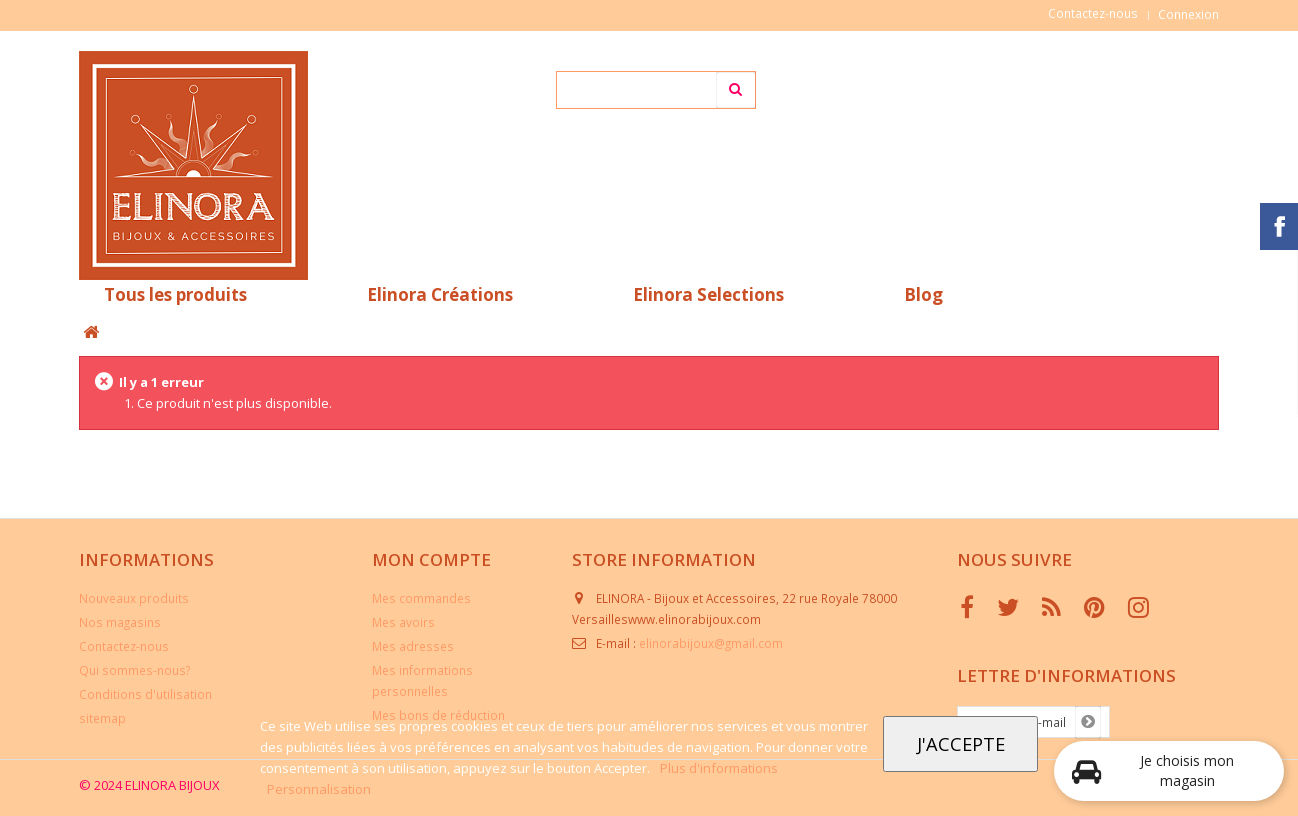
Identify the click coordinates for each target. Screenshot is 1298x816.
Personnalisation (319, 789)
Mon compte (431, 559)
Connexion (1188, 14)
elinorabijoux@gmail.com (711, 643)
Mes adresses (413, 646)
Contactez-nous (1093, 13)
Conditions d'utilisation (145, 694)
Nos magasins (120, 622)
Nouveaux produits (134, 598)
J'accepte (961, 743)
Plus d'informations (719, 768)
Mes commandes (421, 598)
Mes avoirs (403, 622)
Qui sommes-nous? (134, 670)
